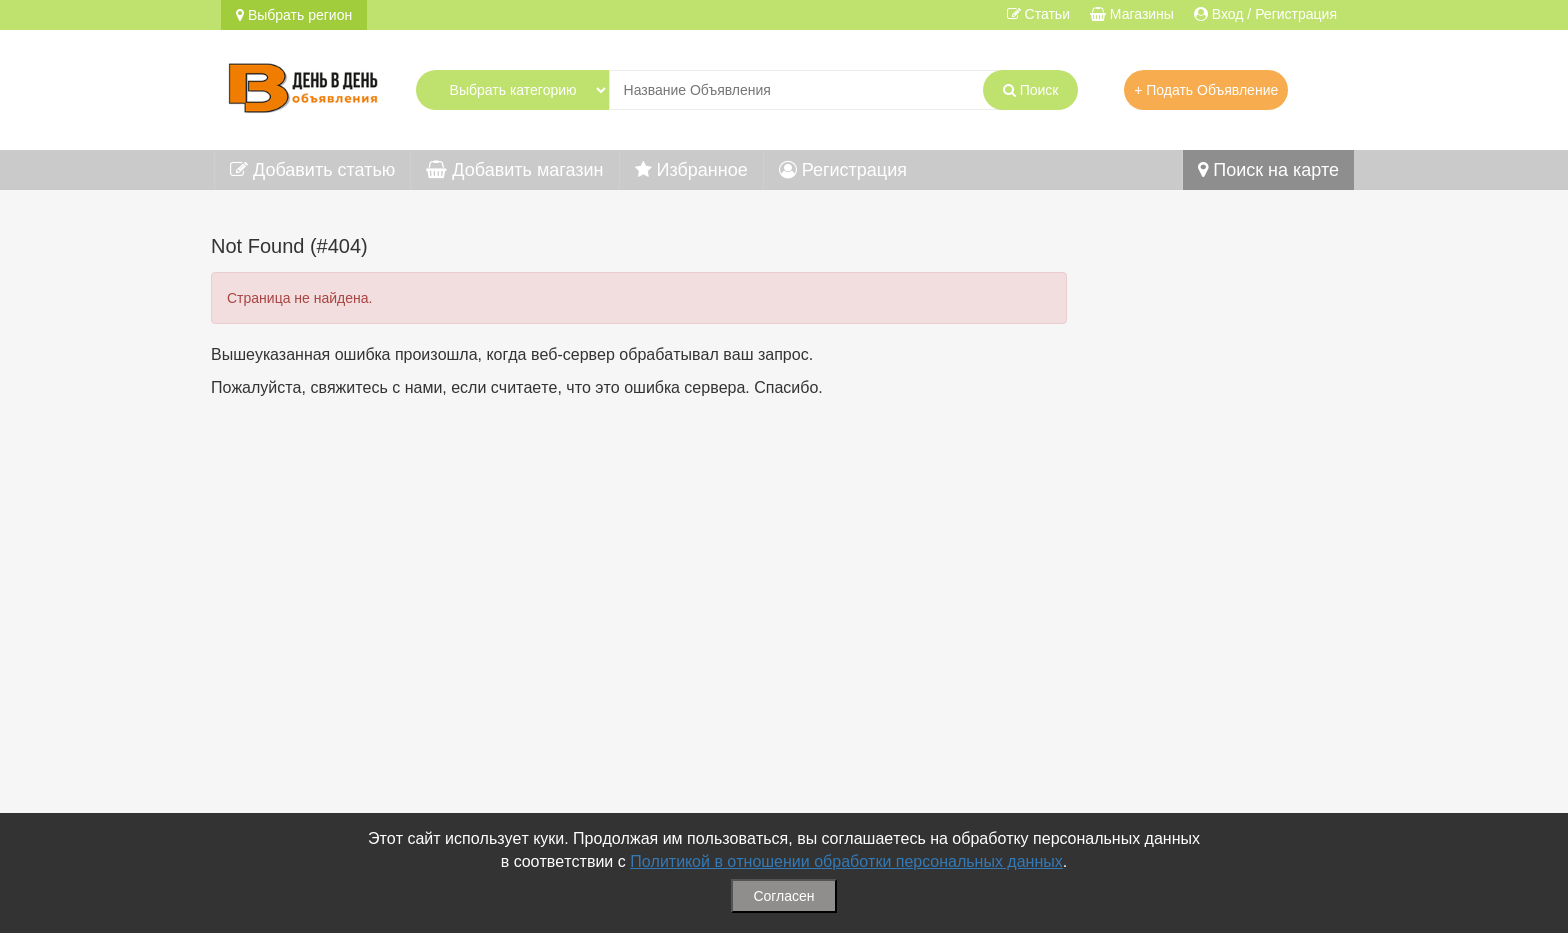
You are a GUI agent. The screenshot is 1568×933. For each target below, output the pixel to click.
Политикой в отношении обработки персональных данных (846, 861)
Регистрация (843, 170)
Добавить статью (312, 170)
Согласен (783, 896)
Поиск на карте (1268, 170)
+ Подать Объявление (1206, 90)
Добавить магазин (514, 170)
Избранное (691, 170)
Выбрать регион (294, 15)
